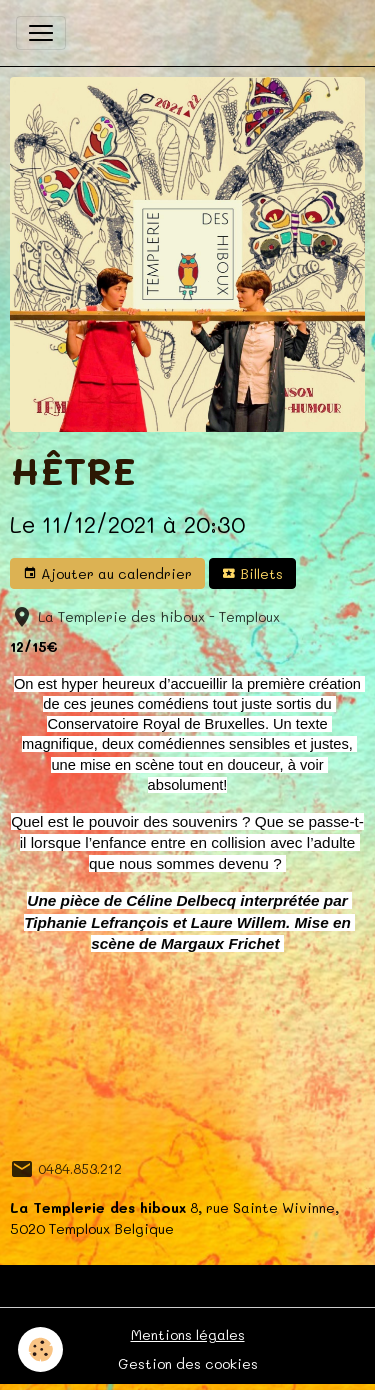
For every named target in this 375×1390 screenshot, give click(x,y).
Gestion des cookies (188, 1363)
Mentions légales (188, 1334)
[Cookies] (40, 1349)
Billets (252, 573)
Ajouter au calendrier (107, 573)
